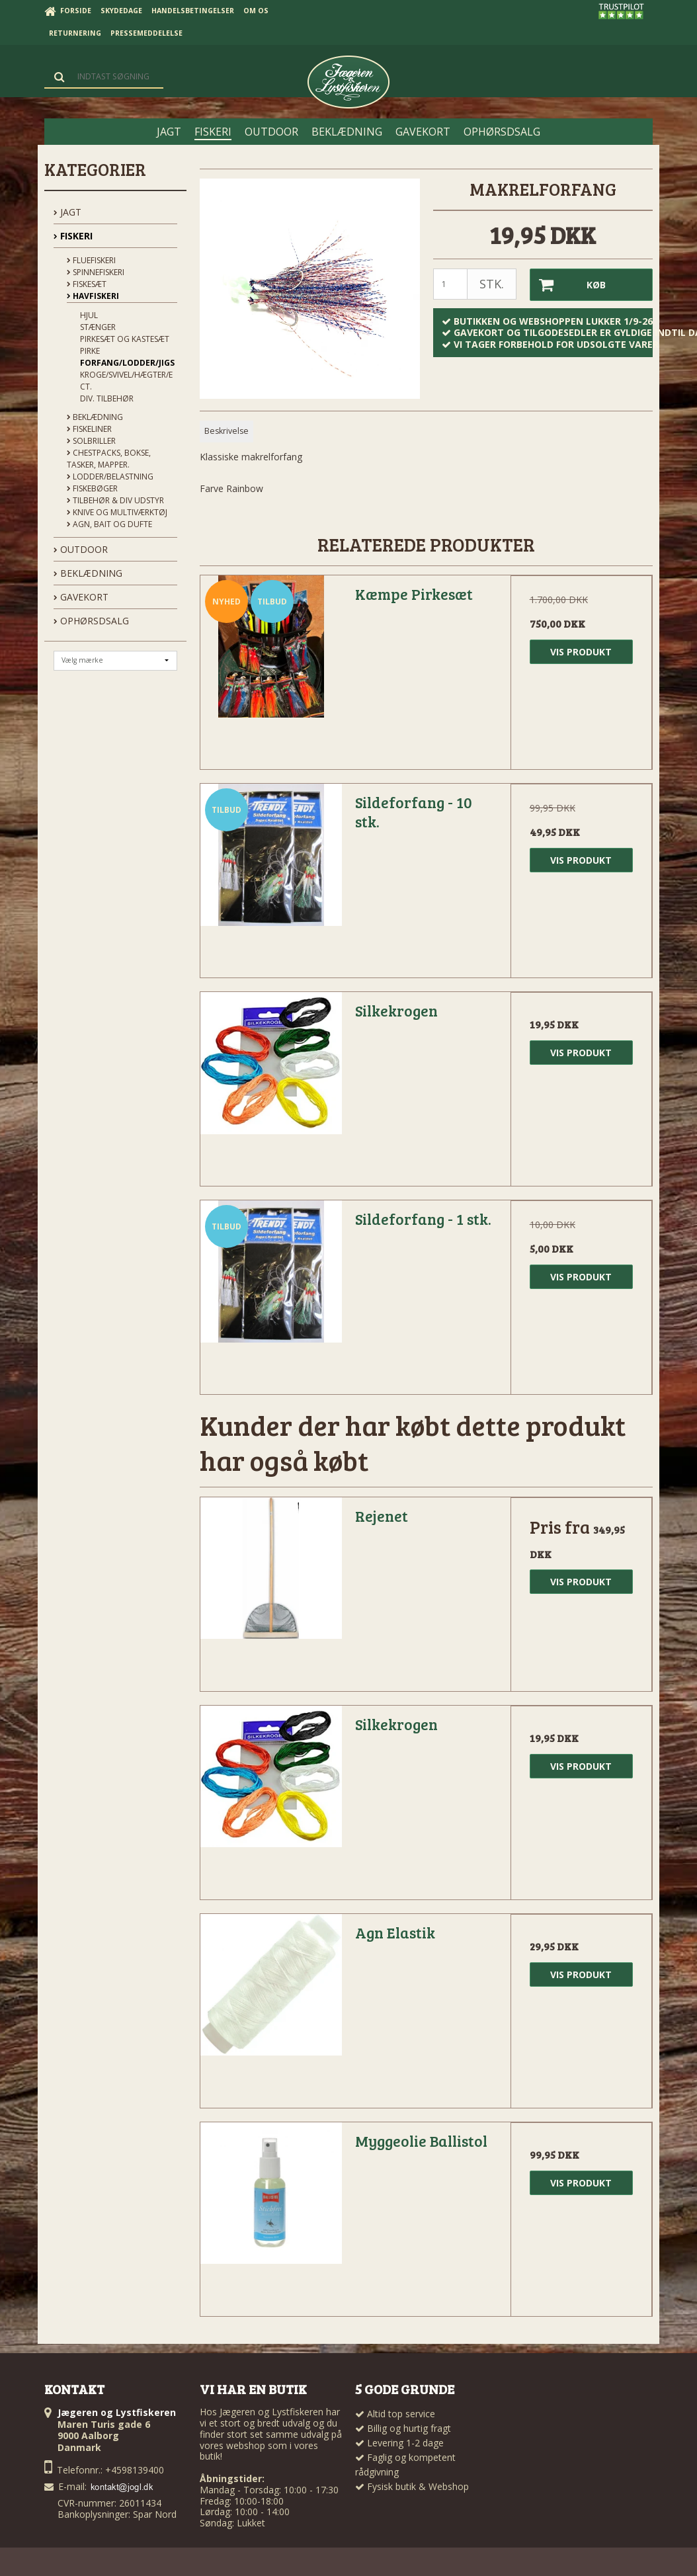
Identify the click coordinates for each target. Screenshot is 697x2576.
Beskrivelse (226, 430)
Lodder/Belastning (110, 476)
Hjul (89, 315)
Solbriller (91, 440)
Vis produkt (581, 651)
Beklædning (95, 417)
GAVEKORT (81, 597)
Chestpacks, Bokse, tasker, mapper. (109, 458)
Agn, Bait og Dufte (109, 524)
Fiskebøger (92, 488)
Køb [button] (567, 284)
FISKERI (73, 235)
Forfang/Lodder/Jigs (127, 362)
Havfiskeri (93, 296)
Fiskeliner (89, 429)
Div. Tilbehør (107, 398)
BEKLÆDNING (88, 573)
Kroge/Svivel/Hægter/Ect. (126, 380)
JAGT (67, 212)
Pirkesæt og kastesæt (124, 339)
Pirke (90, 350)
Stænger (98, 327)
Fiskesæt (86, 284)
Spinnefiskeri (95, 272)
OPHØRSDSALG (91, 620)
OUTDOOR (81, 549)
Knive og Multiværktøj (117, 512)
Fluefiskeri (91, 260)
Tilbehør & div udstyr (115, 500)
